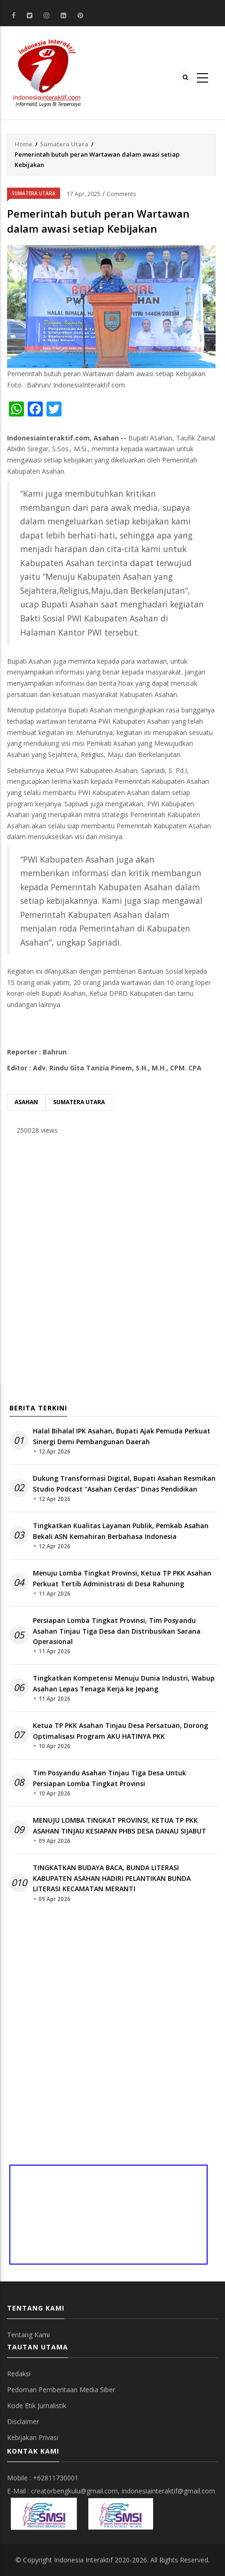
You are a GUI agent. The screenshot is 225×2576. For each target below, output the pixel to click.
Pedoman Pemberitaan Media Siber (61, 2389)
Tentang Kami (28, 2334)
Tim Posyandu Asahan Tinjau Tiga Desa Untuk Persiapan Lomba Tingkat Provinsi (109, 1778)
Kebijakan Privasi (32, 2437)
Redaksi (19, 2373)
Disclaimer (23, 2421)
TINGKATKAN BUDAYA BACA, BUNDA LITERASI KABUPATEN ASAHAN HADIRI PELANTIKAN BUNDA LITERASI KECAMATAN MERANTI (112, 1878)
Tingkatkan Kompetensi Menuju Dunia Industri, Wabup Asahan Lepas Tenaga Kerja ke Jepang (124, 1683)
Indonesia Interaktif (83, 2559)
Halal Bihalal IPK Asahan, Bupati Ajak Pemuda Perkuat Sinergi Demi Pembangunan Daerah (121, 1436)
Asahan (26, 1102)
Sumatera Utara (64, 144)
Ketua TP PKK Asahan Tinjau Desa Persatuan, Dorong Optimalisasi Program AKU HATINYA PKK (120, 1730)
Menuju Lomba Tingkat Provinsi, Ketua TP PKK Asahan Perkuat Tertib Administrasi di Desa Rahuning (122, 1578)
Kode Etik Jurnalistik (36, 2405)
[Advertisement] (112, 1262)
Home (23, 144)
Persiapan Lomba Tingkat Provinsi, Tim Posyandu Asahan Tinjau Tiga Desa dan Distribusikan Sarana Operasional (117, 1631)
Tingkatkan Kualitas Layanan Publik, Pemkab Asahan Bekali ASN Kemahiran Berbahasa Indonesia (121, 1530)
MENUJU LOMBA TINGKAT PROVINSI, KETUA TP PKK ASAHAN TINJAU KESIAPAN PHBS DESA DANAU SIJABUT (119, 1825)
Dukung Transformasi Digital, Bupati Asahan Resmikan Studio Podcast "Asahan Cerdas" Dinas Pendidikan (124, 1483)
